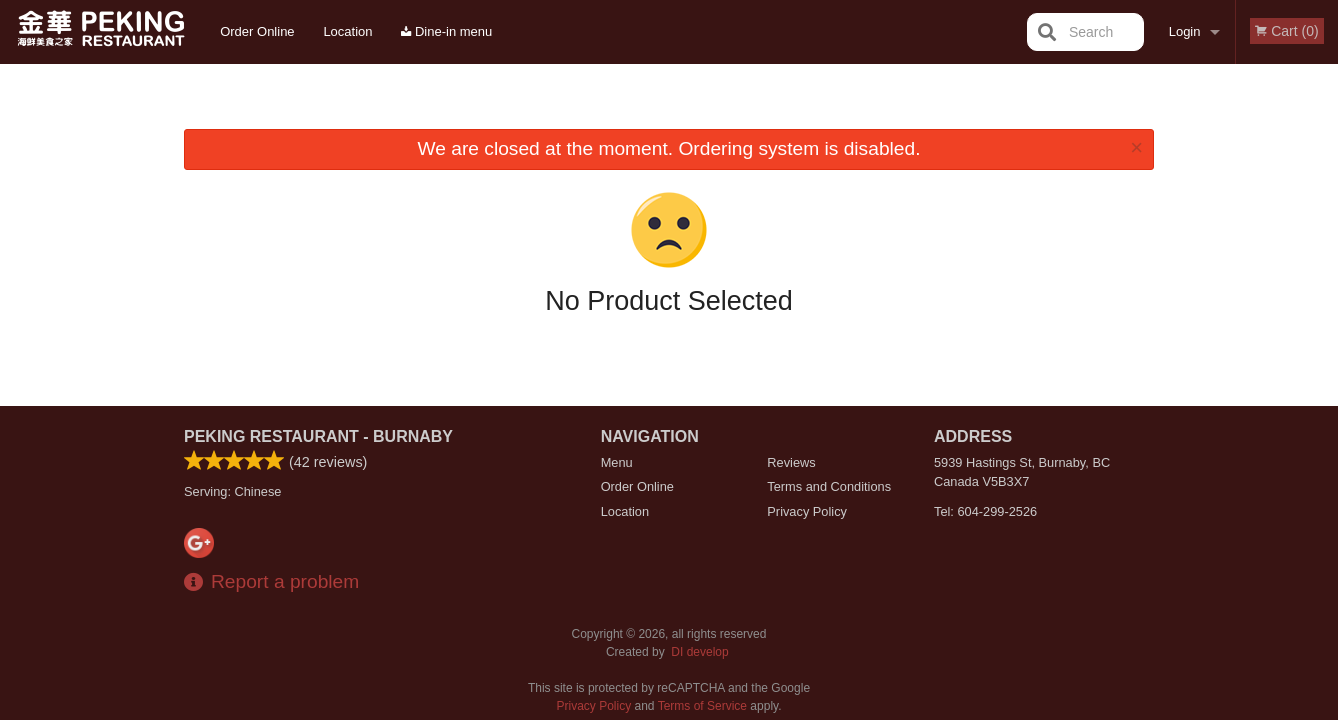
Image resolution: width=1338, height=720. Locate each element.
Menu (617, 462)
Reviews (791, 462)
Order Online (257, 31)
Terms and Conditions (829, 486)
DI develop (699, 652)
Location (347, 31)
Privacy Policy (807, 511)
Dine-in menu (446, 31)
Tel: (985, 511)
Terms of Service (702, 706)
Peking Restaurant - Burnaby (318, 436)
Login (1185, 31)
